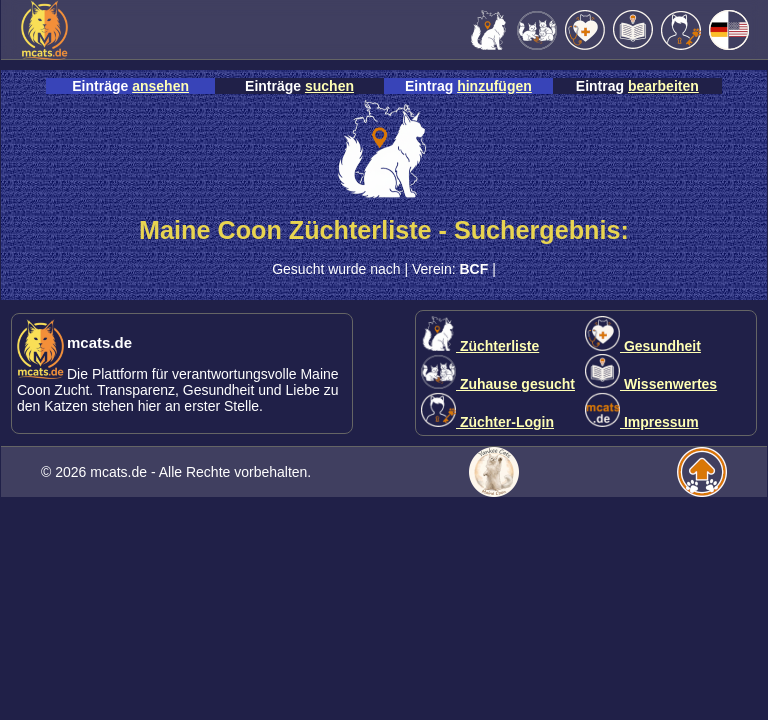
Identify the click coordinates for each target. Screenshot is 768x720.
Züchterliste (480, 346)
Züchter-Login (487, 422)
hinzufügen (494, 86)
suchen (329, 86)
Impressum (642, 422)
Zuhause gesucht (498, 384)
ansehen (160, 86)
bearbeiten (663, 86)
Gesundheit (643, 346)
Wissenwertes (651, 384)
